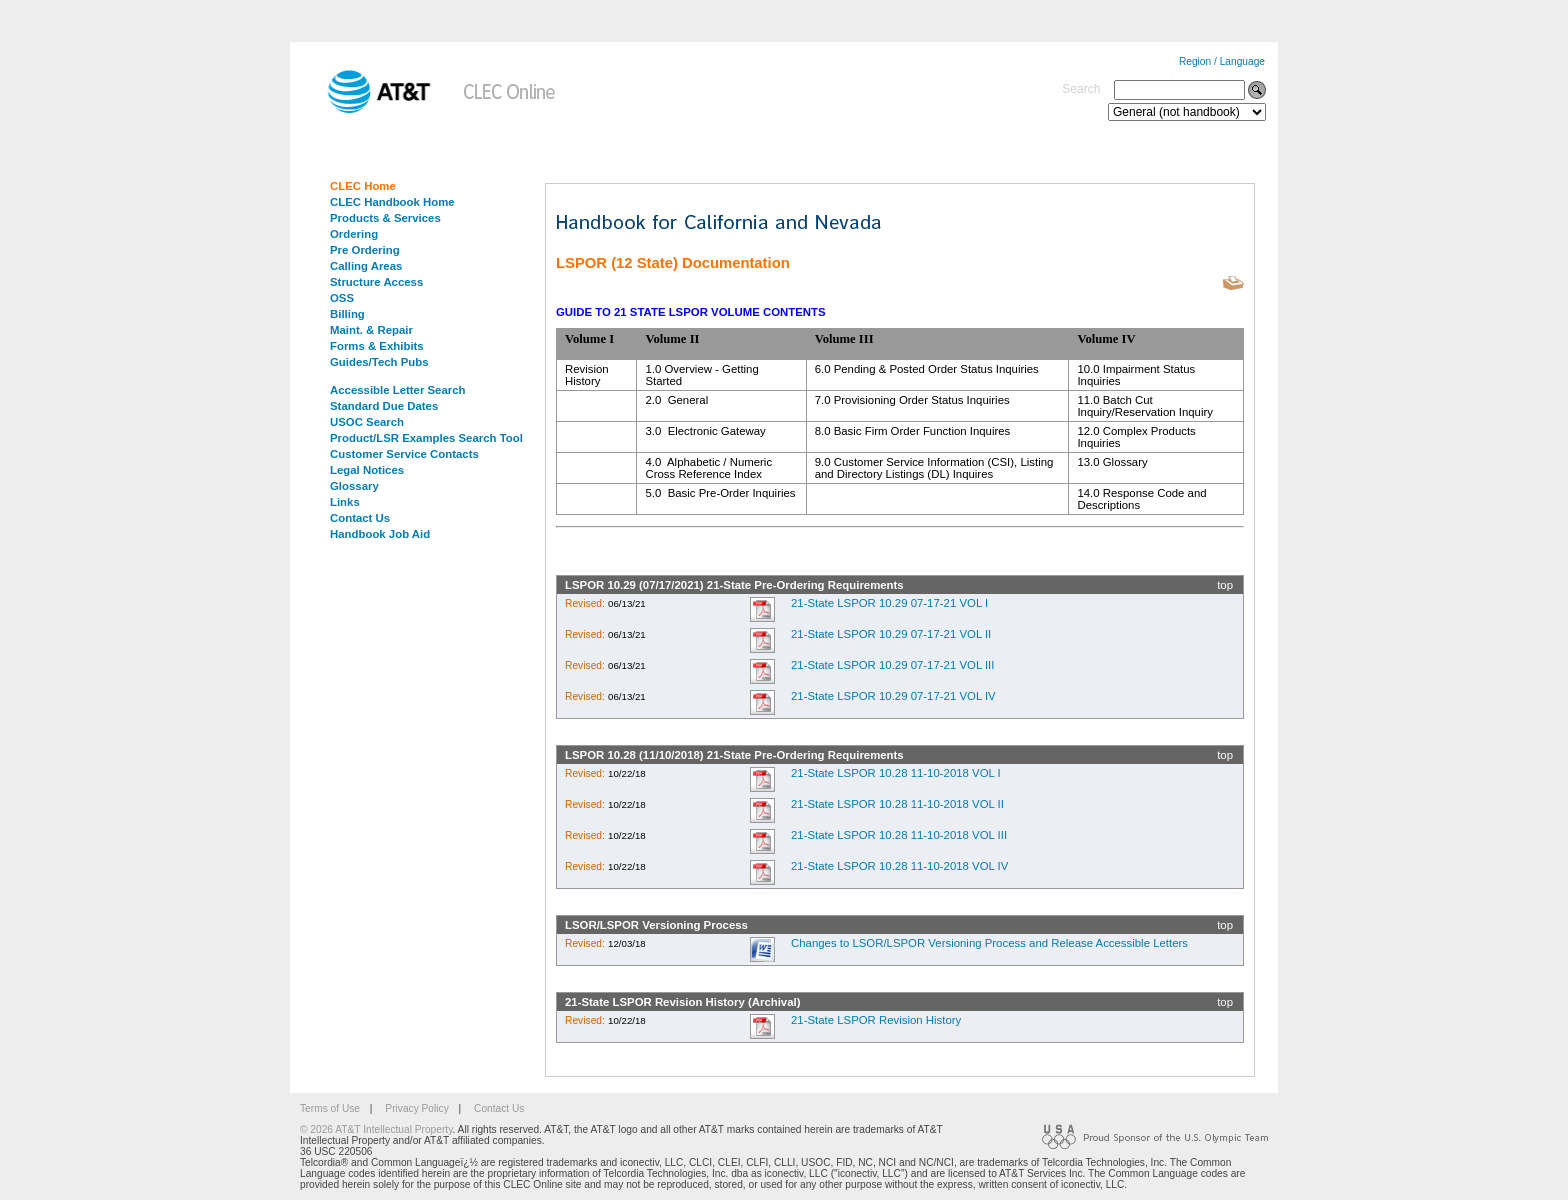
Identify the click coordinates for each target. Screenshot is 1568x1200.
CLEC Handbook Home (392, 202)
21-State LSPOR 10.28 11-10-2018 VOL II (897, 804)
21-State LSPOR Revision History (876, 1020)
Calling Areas (366, 266)
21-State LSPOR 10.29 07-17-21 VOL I (889, 603)
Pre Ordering (365, 250)
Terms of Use (330, 1108)
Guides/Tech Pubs (379, 362)
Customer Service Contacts (404, 454)
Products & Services (385, 218)
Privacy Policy (416, 1108)
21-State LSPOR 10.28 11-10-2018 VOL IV (899, 866)
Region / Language (1222, 61)
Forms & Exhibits (377, 346)
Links (345, 502)
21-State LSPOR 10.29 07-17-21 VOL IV (893, 696)
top (1225, 585)
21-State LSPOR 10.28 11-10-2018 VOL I (896, 773)
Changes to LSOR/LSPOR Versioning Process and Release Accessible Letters (989, 943)
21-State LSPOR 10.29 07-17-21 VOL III (892, 665)
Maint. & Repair (371, 330)
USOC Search (367, 422)
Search (1081, 89)
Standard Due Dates (384, 406)
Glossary (354, 486)
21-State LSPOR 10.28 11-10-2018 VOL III (899, 835)
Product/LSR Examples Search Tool (426, 438)
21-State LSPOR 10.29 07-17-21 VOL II (891, 634)
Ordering (354, 234)
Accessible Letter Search (398, 390)
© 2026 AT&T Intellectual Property (376, 1129)
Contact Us (360, 518)
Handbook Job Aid (380, 534)
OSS (342, 298)
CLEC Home (363, 186)
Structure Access (376, 282)
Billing (347, 314)
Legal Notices (367, 470)
